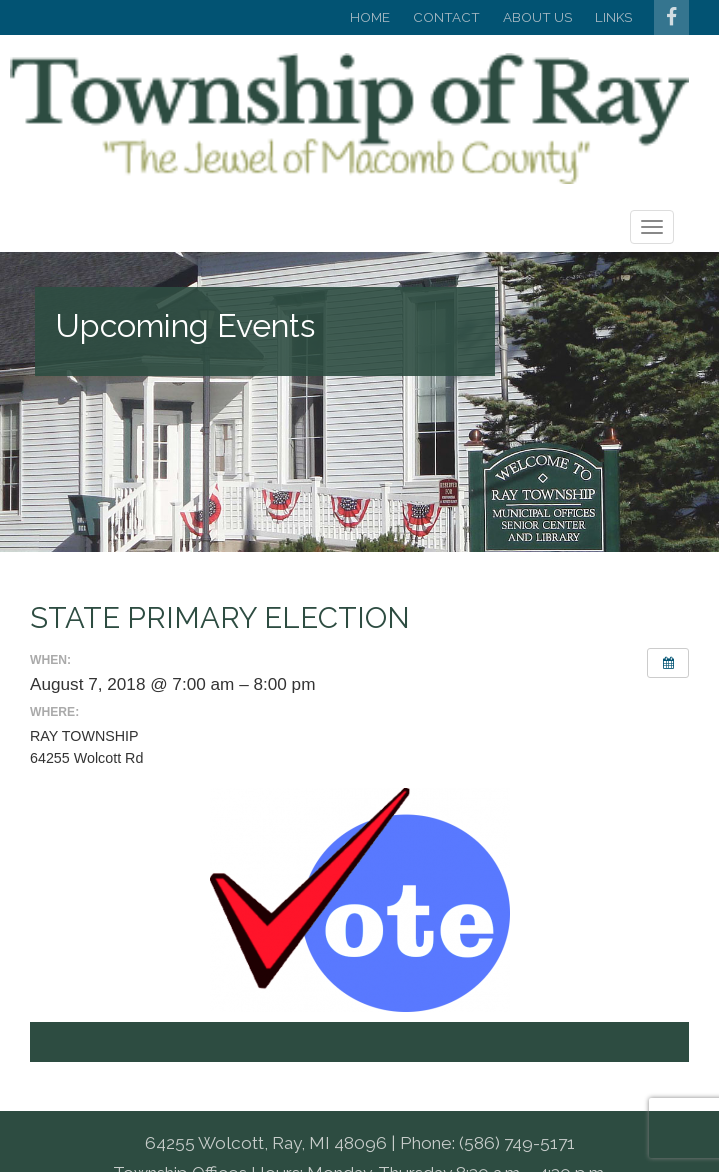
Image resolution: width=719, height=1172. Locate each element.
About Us (537, 17)
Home (370, 17)
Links (613, 17)
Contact (446, 17)
